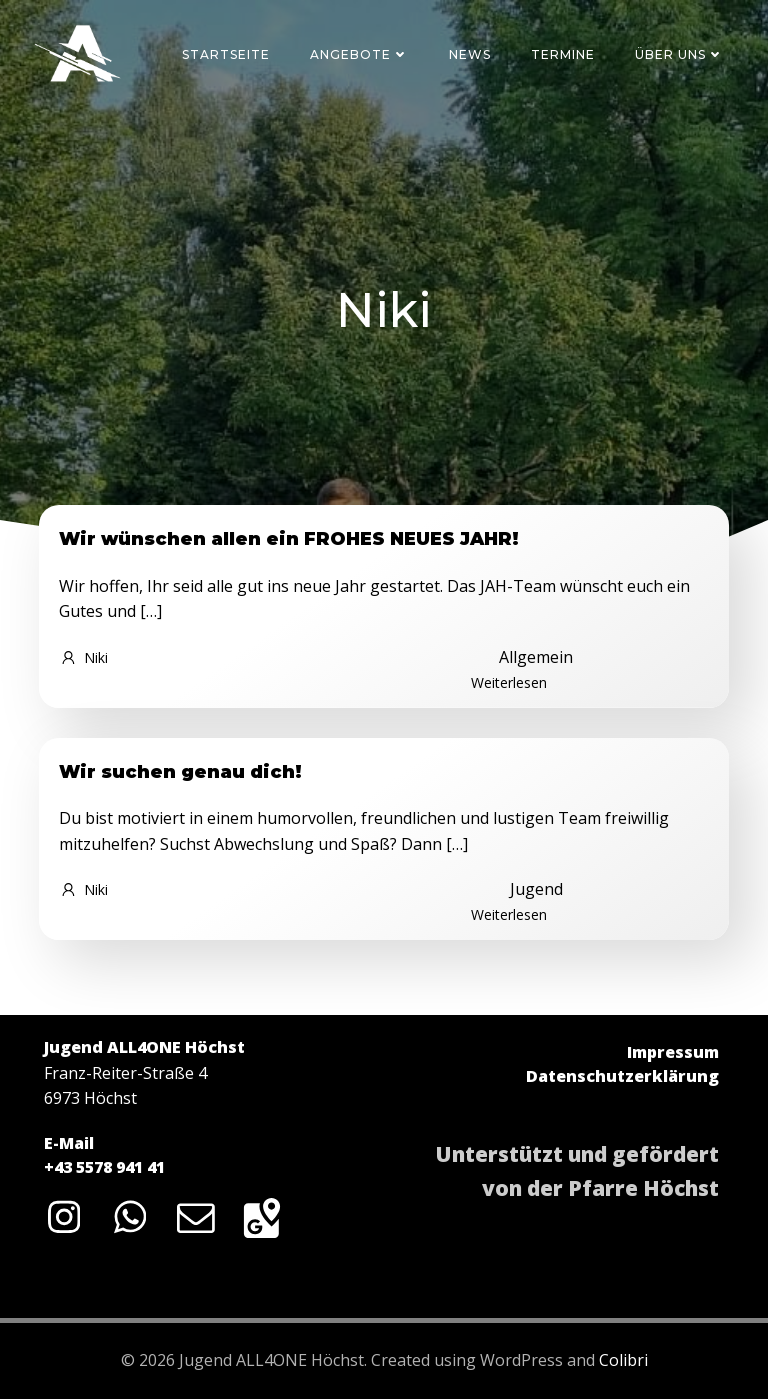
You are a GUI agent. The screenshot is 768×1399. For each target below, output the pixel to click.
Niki (83, 657)
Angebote (359, 54)
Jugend (536, 889)
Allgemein (536, 657)
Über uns (679, 54)
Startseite (226, 54)
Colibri (623, 1360)
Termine (563, 54)
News (470, 54)
